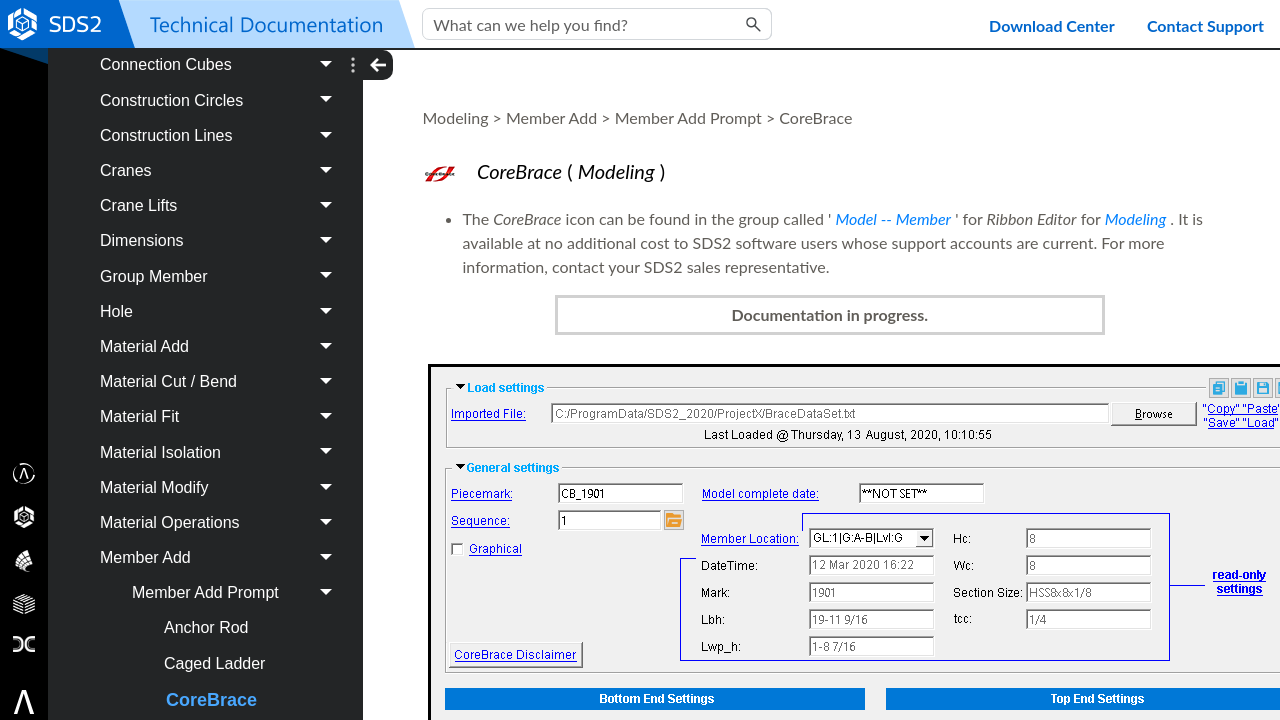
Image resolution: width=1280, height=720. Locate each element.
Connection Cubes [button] (221, 327)
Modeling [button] (211, 179)
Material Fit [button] (221, 679)
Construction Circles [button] (221, 362)
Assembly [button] (221, 221)
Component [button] (221, 292)
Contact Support (1205, 25)
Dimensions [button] (221, 503)
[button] (754, 24)
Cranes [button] (221, 432)
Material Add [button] (221, 608)
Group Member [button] (221, 538)
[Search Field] (597, 24)
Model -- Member (893, 218)
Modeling (1136, 218)
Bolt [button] (221, 256)
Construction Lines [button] (221, 397)
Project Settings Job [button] (211, 131)
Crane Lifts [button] (221, 467)
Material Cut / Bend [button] (221, 643)
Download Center (1052, 25)
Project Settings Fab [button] (211, 83)
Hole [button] (221, 573)
